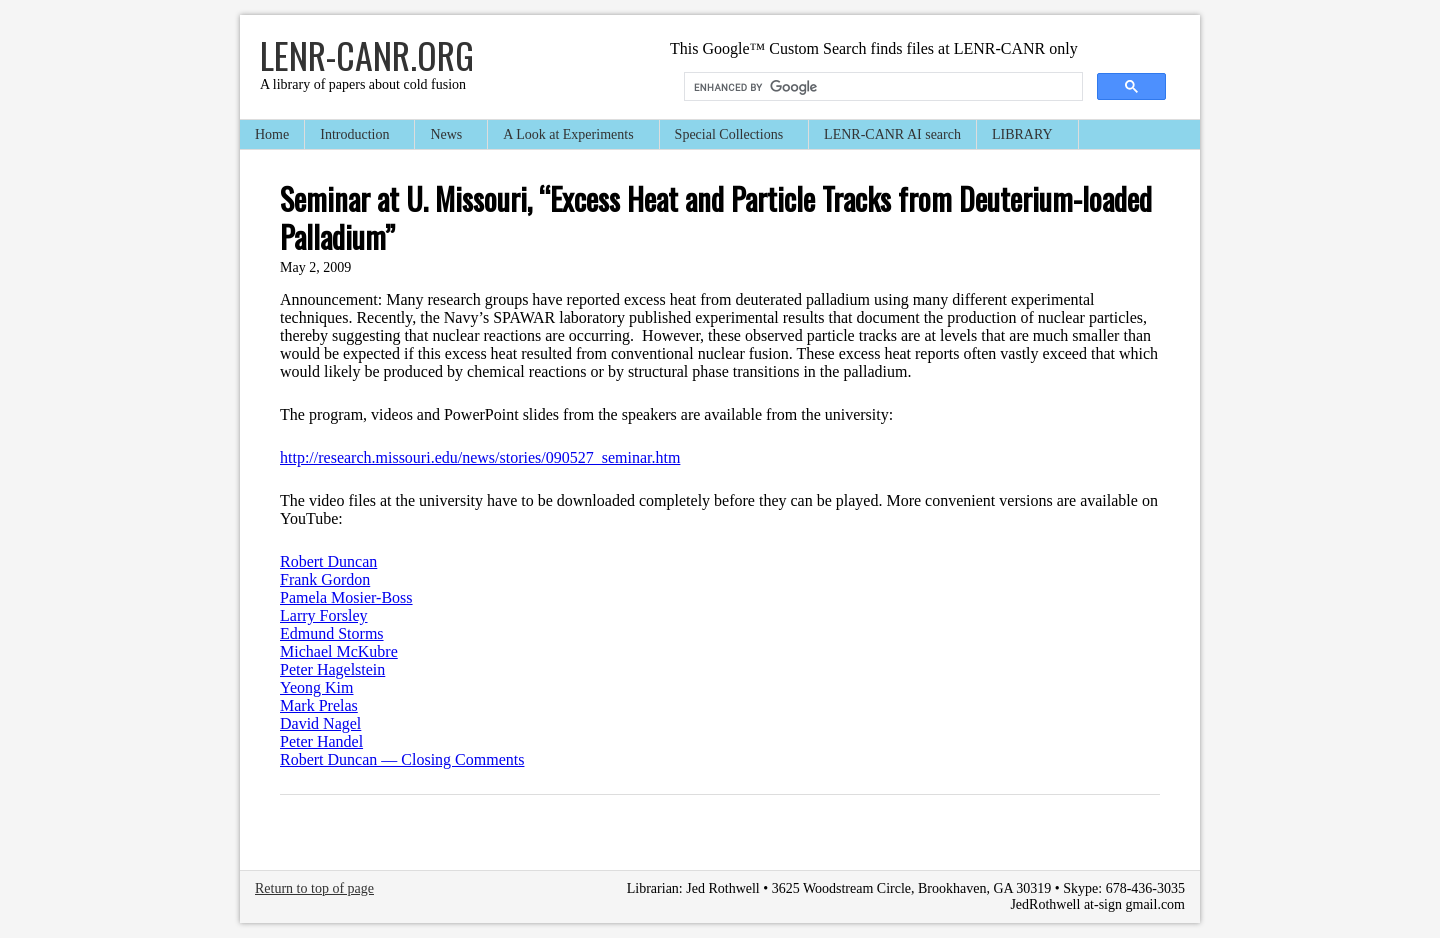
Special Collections (730, 136)
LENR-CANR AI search (892, 134)
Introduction (355, 136)
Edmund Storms (332, 633)
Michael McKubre (339, 651)
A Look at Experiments (569, 136)
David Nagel (320, 723)
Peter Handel (321, 741)
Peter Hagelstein (332, 669)
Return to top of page (314, 888)
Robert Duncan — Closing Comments (402, 759)
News (447, 136)
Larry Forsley (324, 615)
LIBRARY (1023, 136)
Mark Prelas (319, 705)
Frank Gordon (325, 579)
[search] (881, 87)
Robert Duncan (328, 561)
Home (272, 134)
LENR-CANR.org (367, 54)
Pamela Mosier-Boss (346, 597)
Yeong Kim (317, 687)
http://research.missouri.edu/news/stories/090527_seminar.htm (480, 457)
